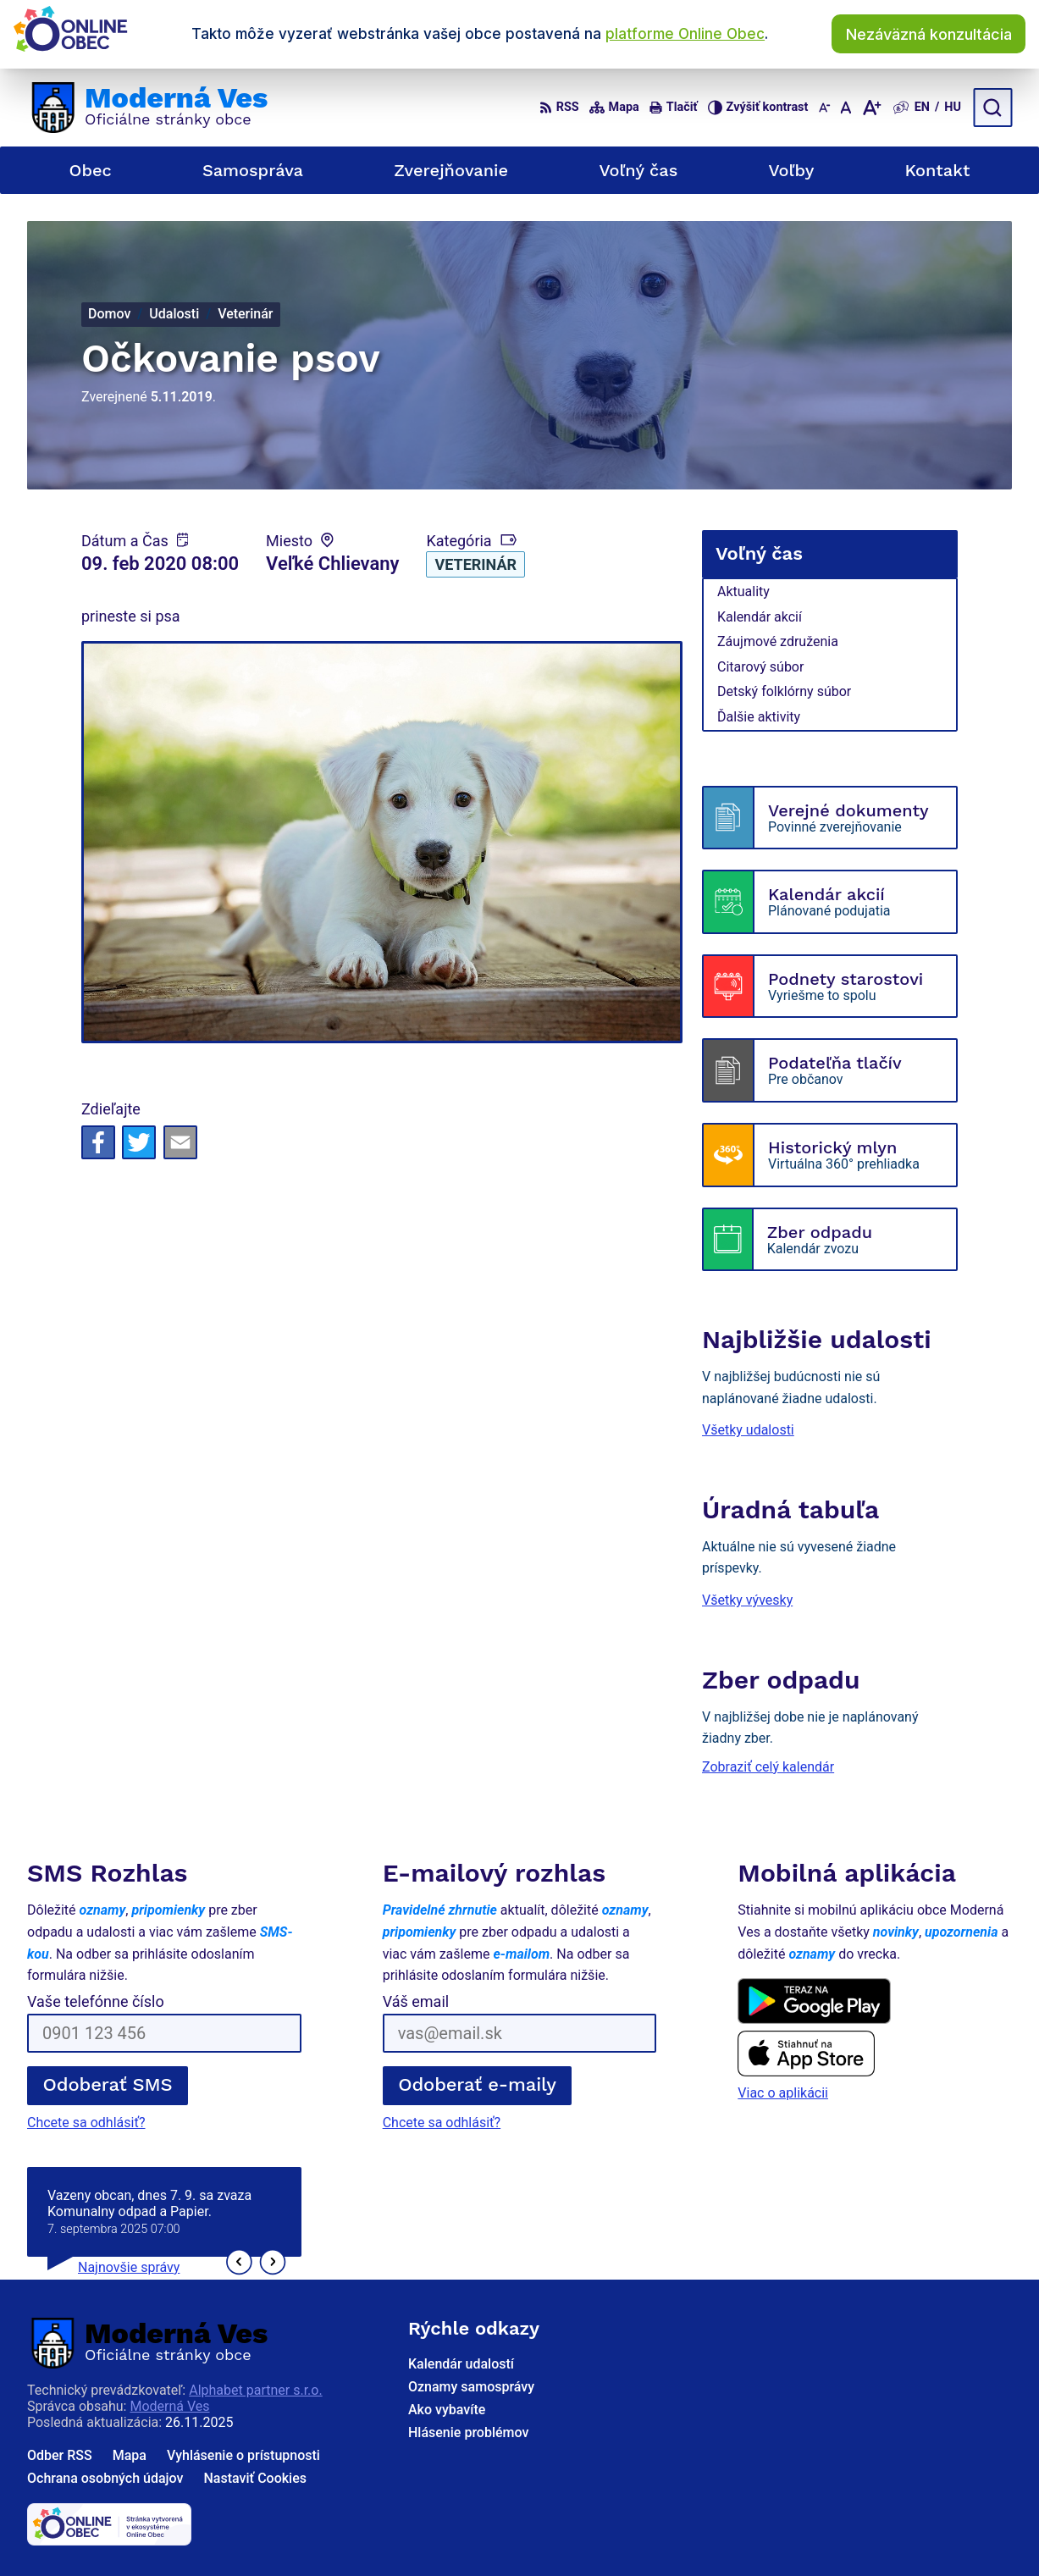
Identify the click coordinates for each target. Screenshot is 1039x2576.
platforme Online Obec (685, 33)
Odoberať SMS (108, 2084)
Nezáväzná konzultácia (929, 34)
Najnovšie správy (129, 2267)
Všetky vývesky (747, 1600)
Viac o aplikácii (783, 2093)
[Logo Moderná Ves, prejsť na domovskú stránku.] (147, 107)
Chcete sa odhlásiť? (86, 2122)
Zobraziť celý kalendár (768, 1767)
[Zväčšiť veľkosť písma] (871, 107)
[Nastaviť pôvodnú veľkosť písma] (846, 107)
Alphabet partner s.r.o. (255, 2390)
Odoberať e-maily (477, 2084)
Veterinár (475, 564)
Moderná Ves (169, 2406)
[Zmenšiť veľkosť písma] (824, 107)
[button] (239, 2262)
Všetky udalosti (748, 1430)
